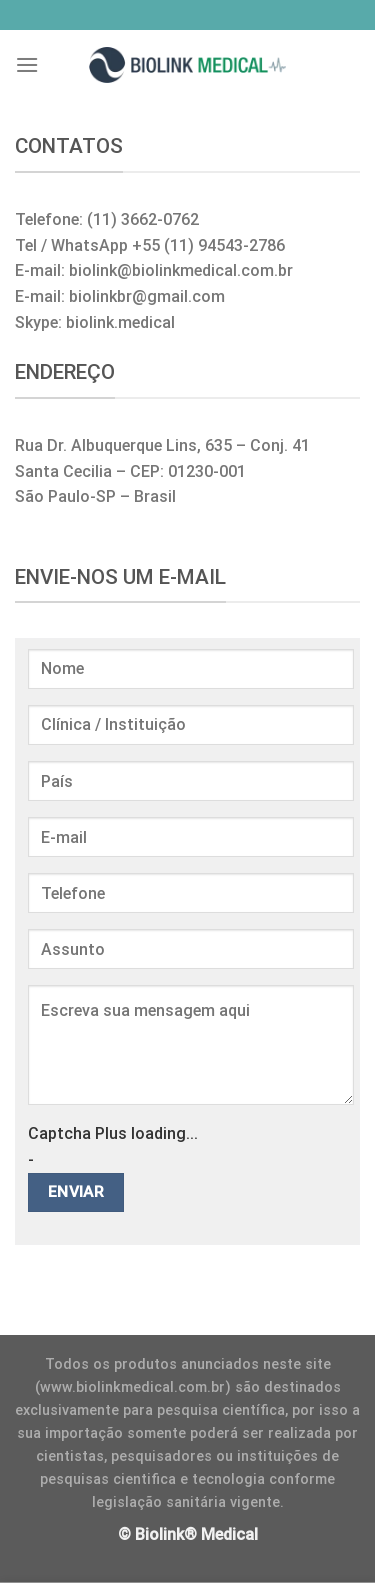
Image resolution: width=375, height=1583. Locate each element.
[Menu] (27, 64)
